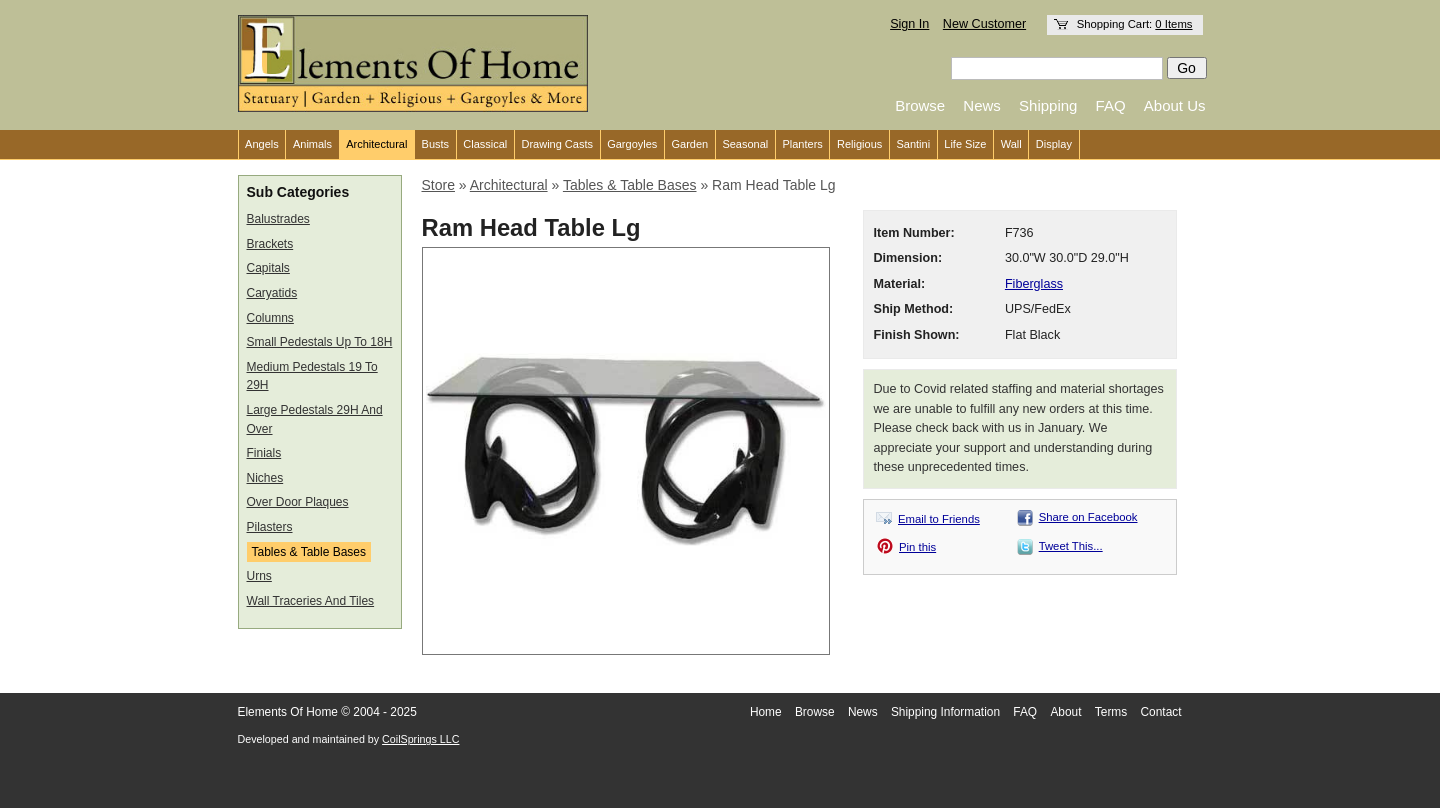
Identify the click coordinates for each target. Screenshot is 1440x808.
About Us (1175, 105)
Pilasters (270, 527)
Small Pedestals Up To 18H (320, 342)
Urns (259, 576)
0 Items (1173, 24)
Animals (312, 144)
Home (766, 712)
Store (438, 185)
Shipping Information (945, 712)
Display (1054, 144)
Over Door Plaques (298, 502)
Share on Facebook (1088, 517)
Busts (436, 144)
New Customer (984, 24)
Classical (485, 144)
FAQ (1111, 105)
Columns (270, 318)
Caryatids (272, 293)
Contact (1161, 712)
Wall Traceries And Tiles (311, 601)
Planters (802, 144)
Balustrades (278, 219)
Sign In (909, 24)
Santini (913, 144)
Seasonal (745, 144)
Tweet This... (1071, 546)
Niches (265, 478)
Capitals (268, 268)
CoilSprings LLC (420, 739)
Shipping (1048, 105)
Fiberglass (1034, 284)
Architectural (376, 144)
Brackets (270, 244)
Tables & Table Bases (309, 552)
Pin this (917, 547)
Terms (1111, 712)
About (1065, 712)
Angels (262, 144)
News (982, 105)
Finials (264, 453)
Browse (920, 105)
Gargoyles (632, 144)
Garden (690, 144)
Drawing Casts (557, 144)
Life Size (965, 144)
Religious (859, 144)
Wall (1011, 144)
